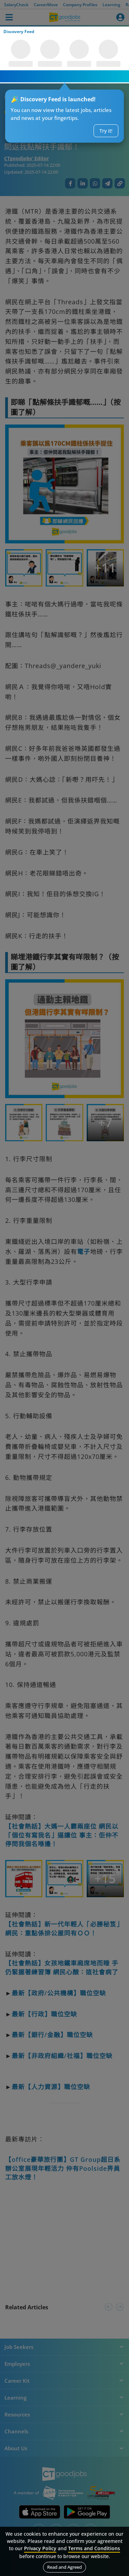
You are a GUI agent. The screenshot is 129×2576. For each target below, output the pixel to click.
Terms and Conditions (94, 2548)
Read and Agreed (64, 2567)
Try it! (105, 130)
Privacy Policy (40, 2548)
